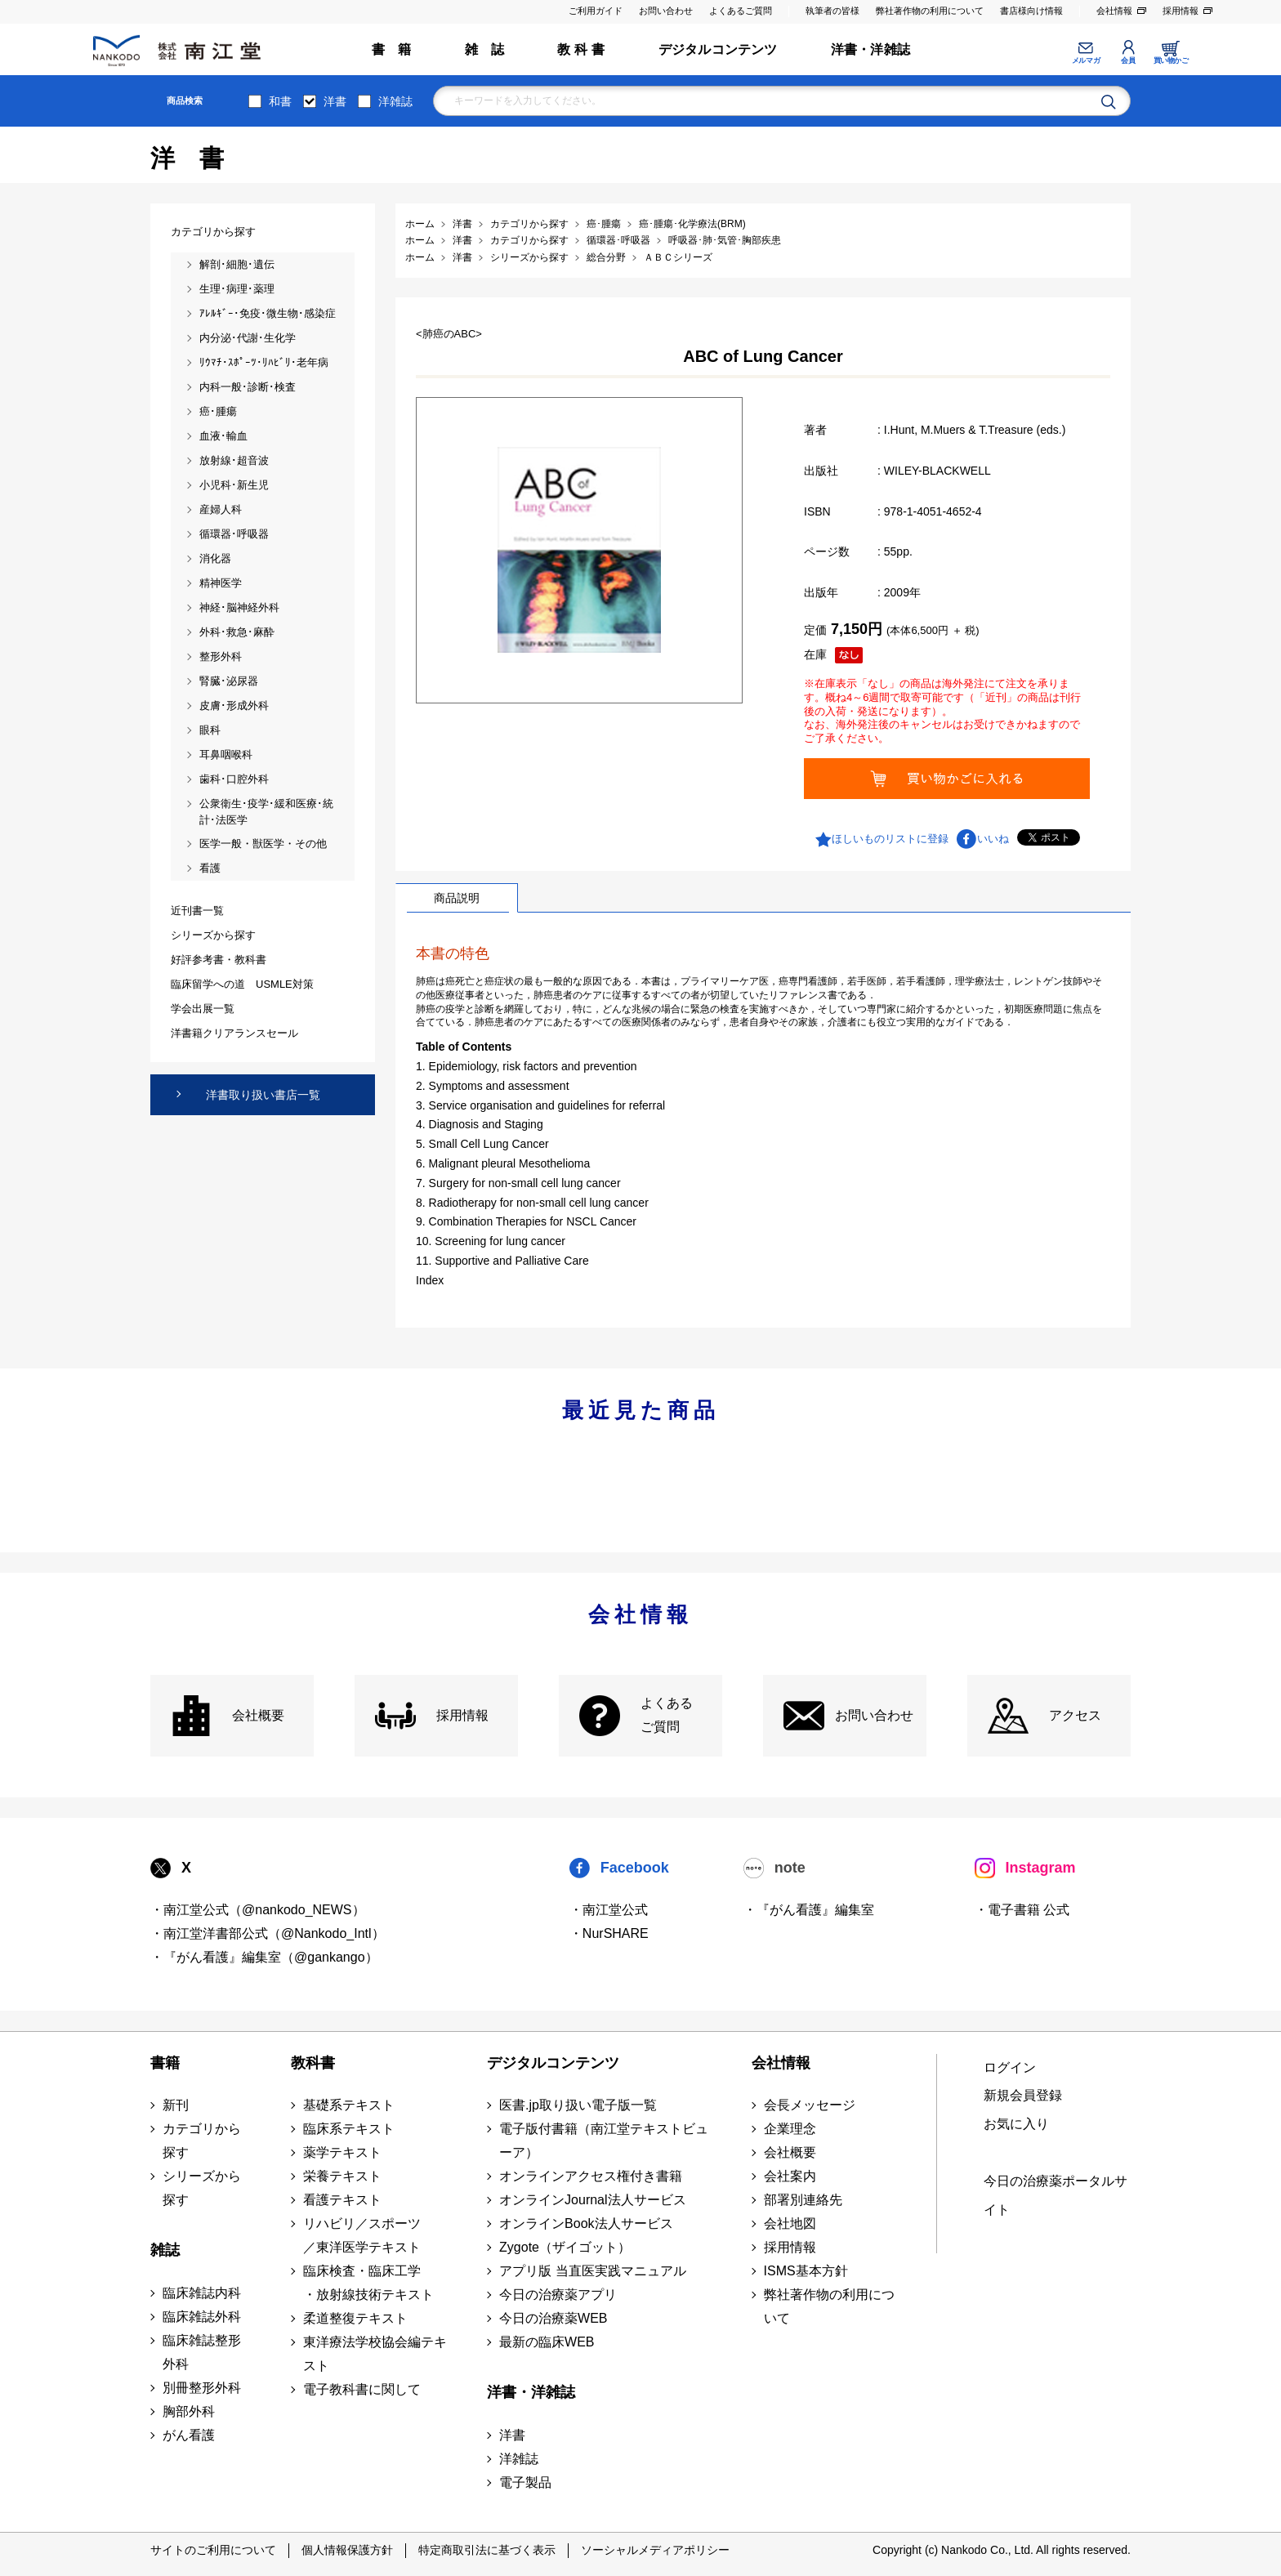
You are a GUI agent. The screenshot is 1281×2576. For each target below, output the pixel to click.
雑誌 (165, 2250)
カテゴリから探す (202, 2140)
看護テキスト (342, 2200)
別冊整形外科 (202, 2388)
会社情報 (1114, 11)
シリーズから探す (202, 2188)
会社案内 (790, 2176)
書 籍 (392, 49)
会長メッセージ (809, 2105)
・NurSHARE (609, 1933)
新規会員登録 (1023, 2095)
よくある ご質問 (666, 1715)
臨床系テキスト (349, 2129)
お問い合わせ (666, 11)
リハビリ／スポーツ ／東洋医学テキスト (362, 2235)
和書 (280, 101)
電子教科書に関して (362, 2389)
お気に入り (1016, 2124)
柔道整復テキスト (355, 2318)
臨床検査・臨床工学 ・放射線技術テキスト (368, 2282)
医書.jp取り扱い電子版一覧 (578, 2105)
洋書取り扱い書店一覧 (263, 1094)
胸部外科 (189, 2411)
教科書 (313, 2063)
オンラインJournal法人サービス (592, 2200)
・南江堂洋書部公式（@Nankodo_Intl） (267, 1933)
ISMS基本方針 (806, 2271)
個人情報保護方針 (347, 2549)
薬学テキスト (342, 2152)
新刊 (176, 2105)
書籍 (165, 2063)
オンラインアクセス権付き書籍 (590, 2176)
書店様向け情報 (1031, 11)
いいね (993, 839)
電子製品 (525, 2482)
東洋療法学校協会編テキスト (375, 2354)
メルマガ (1086, 60)
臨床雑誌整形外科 (202, 2352)
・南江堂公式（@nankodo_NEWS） (257, 1910)
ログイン (1010, 2067)
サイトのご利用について (213, 2549)
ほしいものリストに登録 (890, 839)
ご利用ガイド (596, 11)
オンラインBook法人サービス (585, 2223)
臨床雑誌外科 (202, 2317)
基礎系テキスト (349, 2105)
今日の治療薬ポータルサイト (1055, 2195)
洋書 (335, 101)
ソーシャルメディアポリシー (655, 2549)
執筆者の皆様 (832, 11)
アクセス (1075, 1715)
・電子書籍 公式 (1022, 1910)
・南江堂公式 (608, 1910)
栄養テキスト (342, 2176)
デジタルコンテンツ (718, 49)
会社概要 (258, 1715)
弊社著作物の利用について (930, 11)
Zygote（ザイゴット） (565, 2247)
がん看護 (189, 2435)
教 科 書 (581, 49)
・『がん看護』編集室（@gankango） (264, 1957)
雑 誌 (485, 49)
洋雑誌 (395, 101)
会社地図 (790, 2223)
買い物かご (1171, 60)
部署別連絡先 (803, 2200)
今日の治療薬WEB (553, 2318)
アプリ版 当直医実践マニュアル (592, 2271)
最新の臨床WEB (546, 2342)
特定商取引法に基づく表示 (487, 2549)
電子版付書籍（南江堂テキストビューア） (603, 2140)
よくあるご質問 (740, 11)
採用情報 (1180, 11)
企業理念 (790, 2129)
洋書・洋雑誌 (870, 49)
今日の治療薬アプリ (558, 2294)
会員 (1128, 60)
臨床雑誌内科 (202, 2293)
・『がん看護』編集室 (808, 1910)
